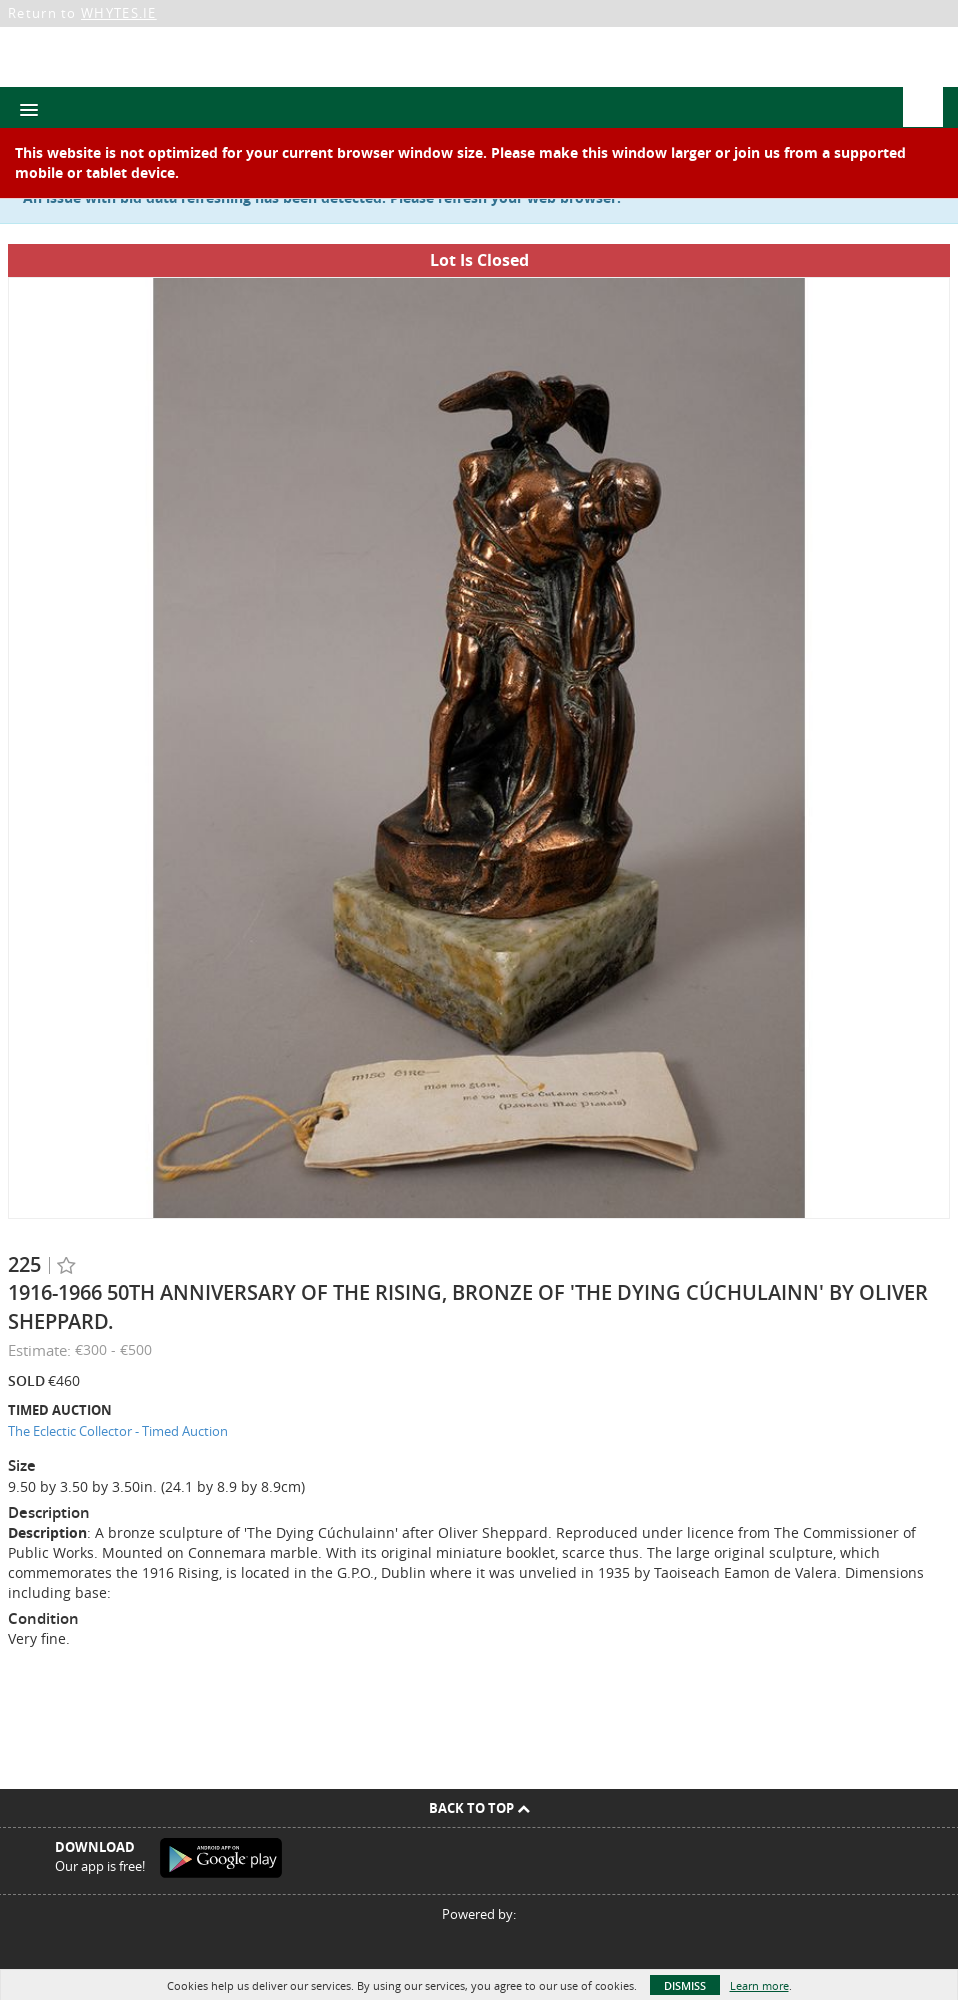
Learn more (759, 1985)
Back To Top (479, 1808)
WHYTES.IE (119, 13)
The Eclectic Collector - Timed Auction (118, 1431)
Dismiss (685, 1985)
